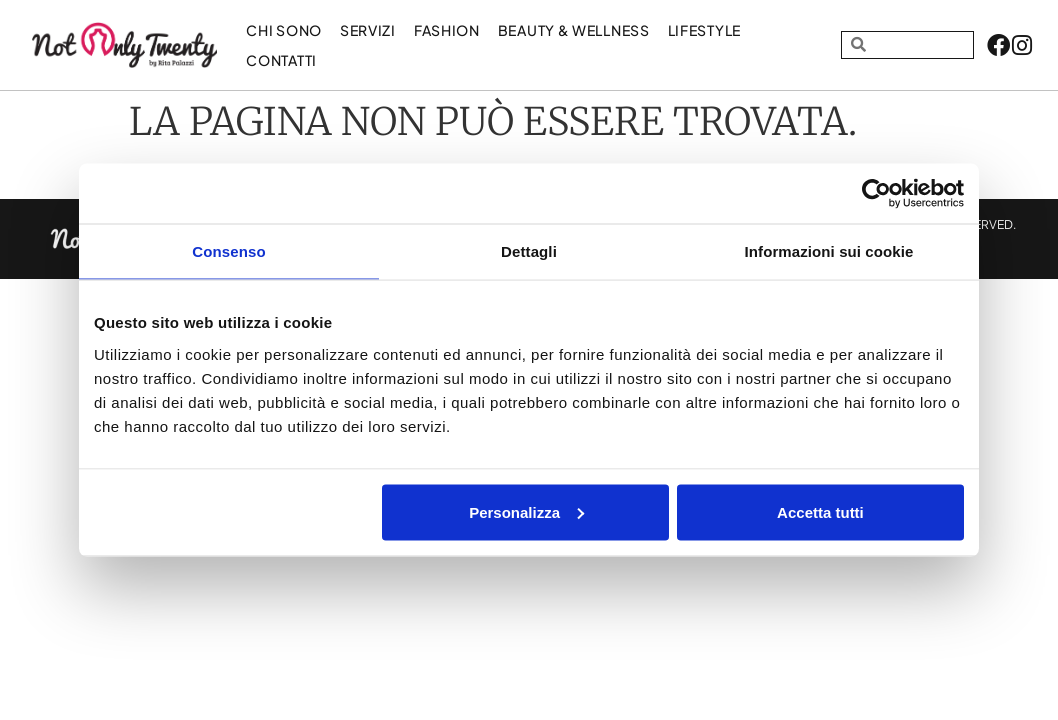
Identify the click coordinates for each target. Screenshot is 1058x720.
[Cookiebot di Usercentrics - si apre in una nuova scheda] (876, 194)
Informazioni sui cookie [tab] (829, 251)
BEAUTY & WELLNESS (574, 30)
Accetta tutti (820, 511)
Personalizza (526, 511)
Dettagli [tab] (529, 251)
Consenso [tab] (228, 251)
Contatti (281, 60)
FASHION (447, 30)
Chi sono (284, 30)
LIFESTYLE (704, 30)
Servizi (368, 30)
